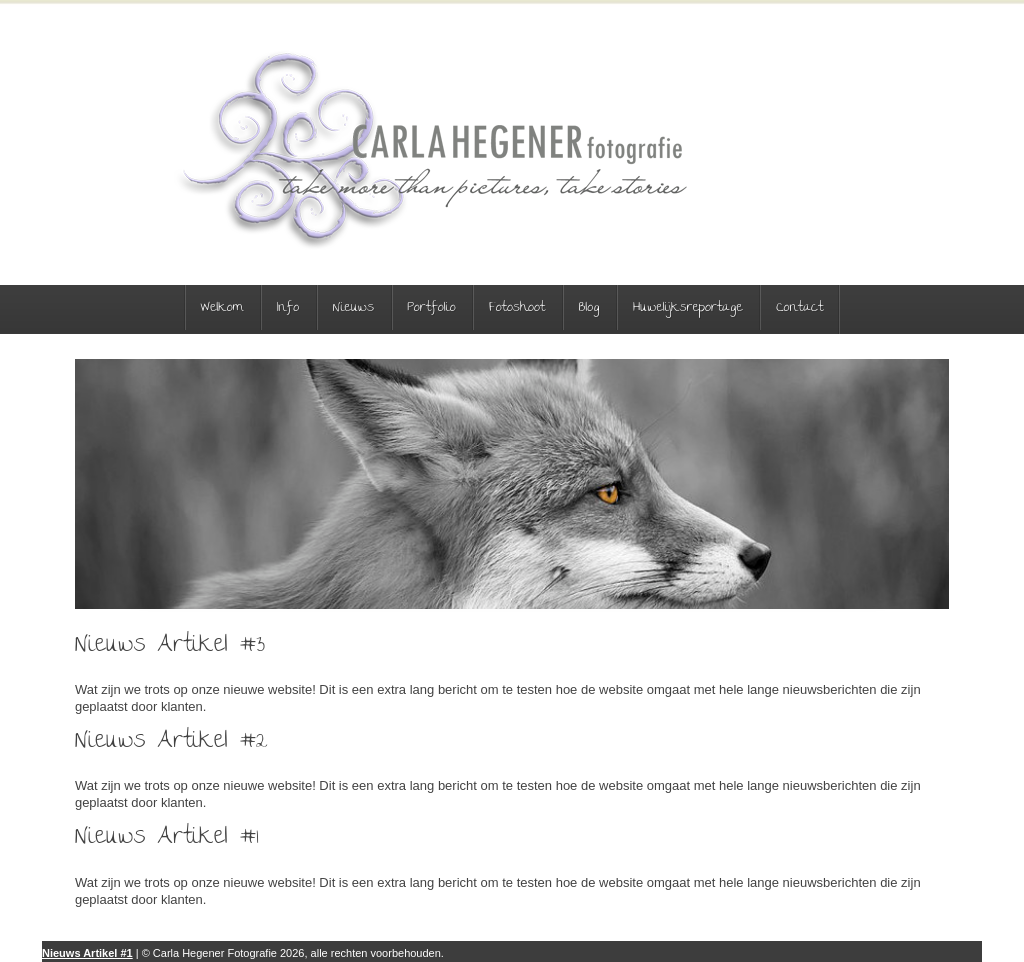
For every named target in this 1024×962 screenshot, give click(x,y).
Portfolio (432, 308)
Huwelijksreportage (688, 308)
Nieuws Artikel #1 (87, 953)
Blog (589, 308)
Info (288, 308)
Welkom (222, 308)
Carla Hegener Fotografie (431, 150)
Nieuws (353, 308)
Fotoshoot (517, 308)
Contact (799, 308)
